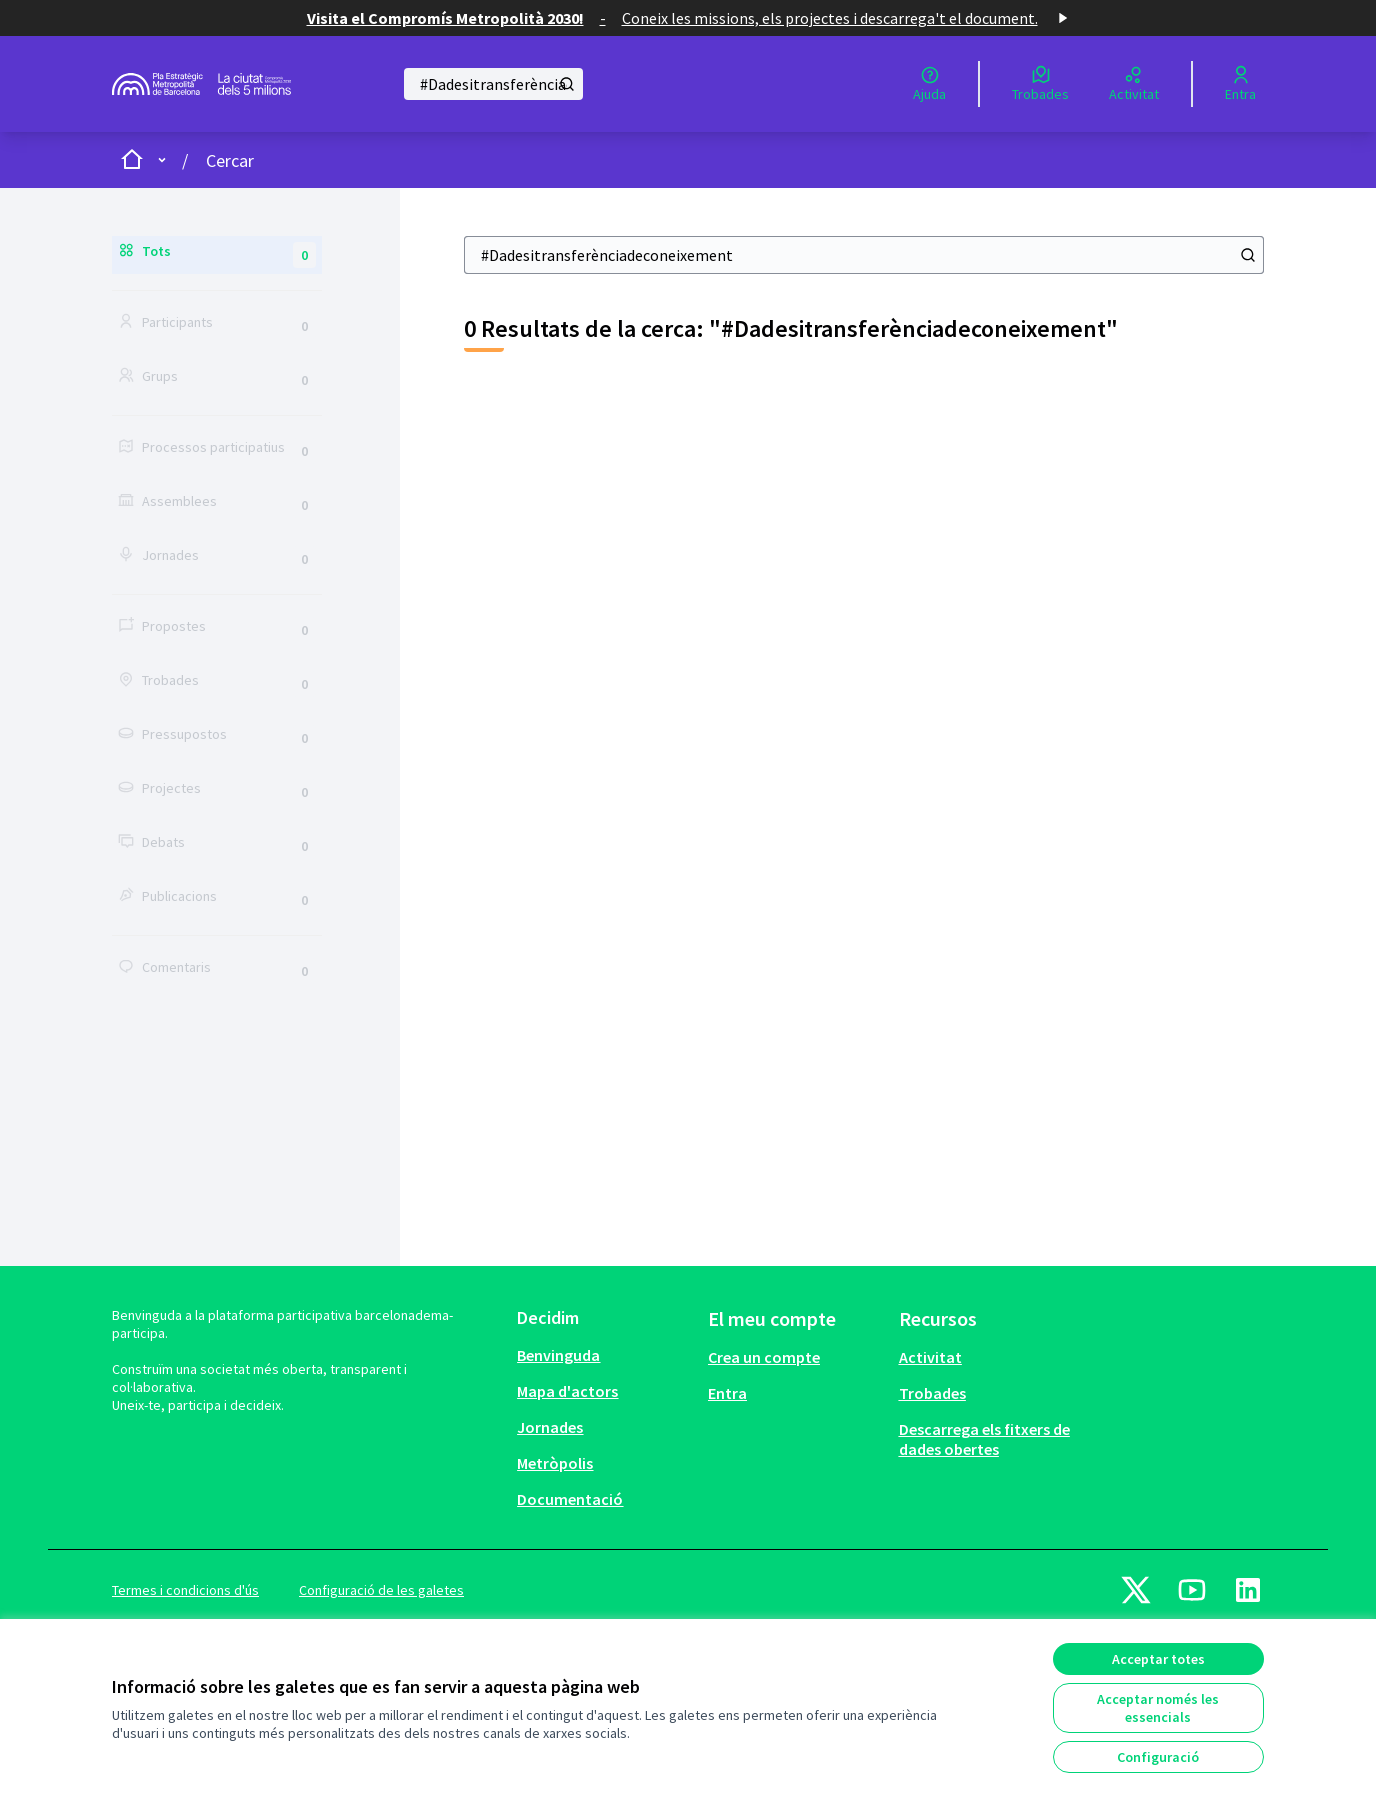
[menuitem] (604, 1355)
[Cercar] (493, 84)
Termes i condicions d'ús (185, 1590)
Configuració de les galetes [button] (381, 1590)
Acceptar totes (1158, 1659)
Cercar (230, 160)
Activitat (930, 1357)
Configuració (1158, 1757)
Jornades (550, 1427)
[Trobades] (1040, 84)
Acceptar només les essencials (1158, 1708)
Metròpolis (555, 1463)
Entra (727, 1393)
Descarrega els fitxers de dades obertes (984, 1439)
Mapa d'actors (567, 1391)
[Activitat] (1134, 84)
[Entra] (1240, 84)
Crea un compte (764, 1357)
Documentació (570, 1499)
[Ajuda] (929, 84)
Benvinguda (558, 1355)
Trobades (932, 1393)
